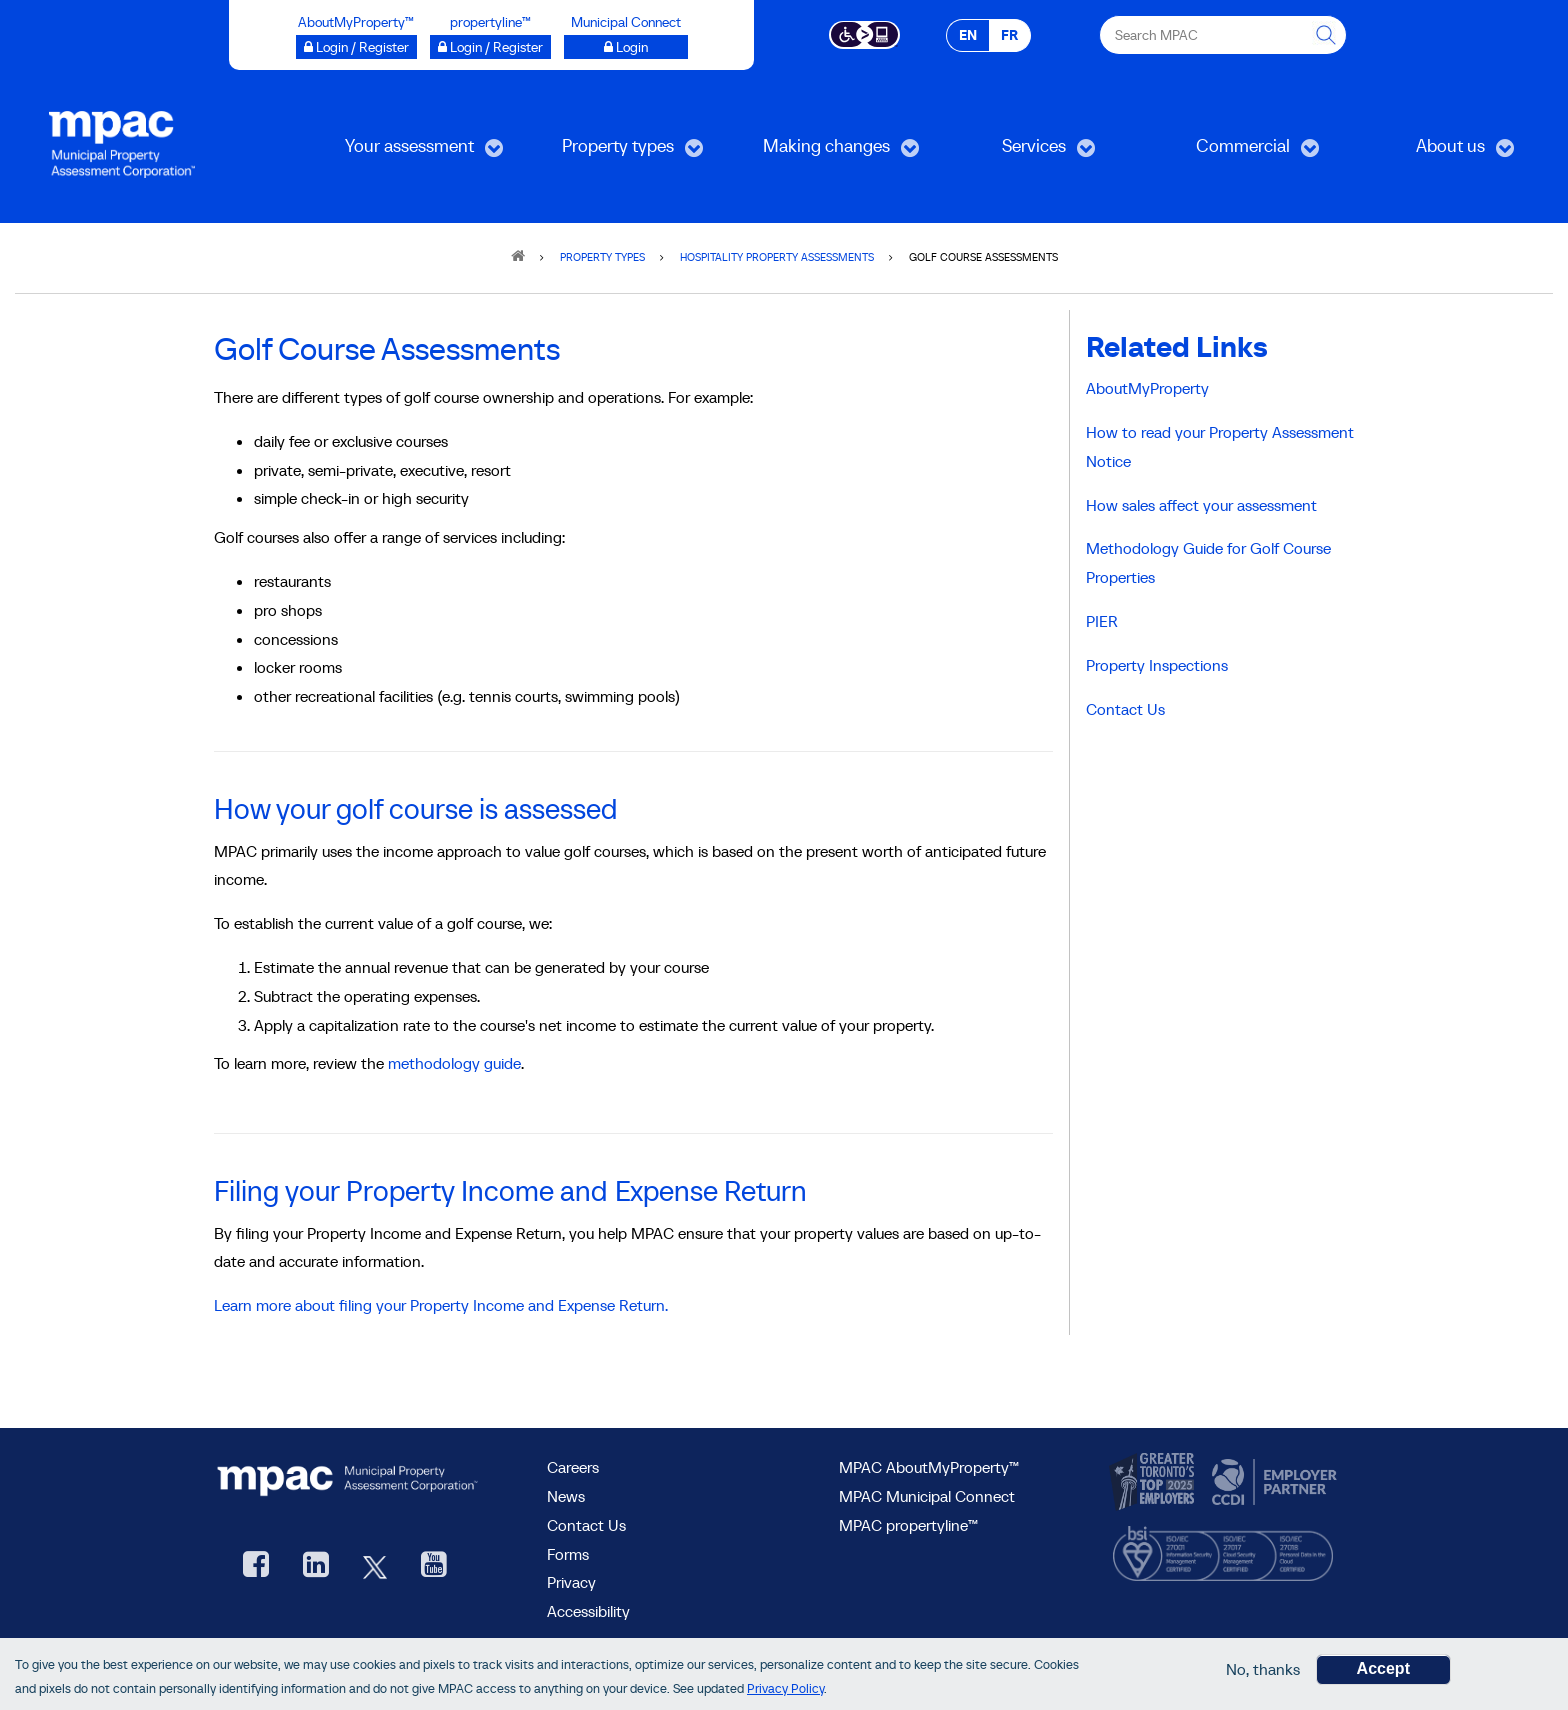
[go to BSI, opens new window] (1223, 1549)
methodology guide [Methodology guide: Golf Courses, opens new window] (454, 1063)
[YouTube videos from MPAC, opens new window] (434, 1566)
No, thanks (1263, 1670)
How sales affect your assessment (1201, 505)
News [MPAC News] (566, 1496)
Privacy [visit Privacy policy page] (571, 1582)
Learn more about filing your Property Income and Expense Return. (441, 1305)
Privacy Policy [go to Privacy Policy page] (785, 1688)
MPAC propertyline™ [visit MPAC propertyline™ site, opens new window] (908, 1525)
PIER (1102, 621)
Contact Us (1125, 709)
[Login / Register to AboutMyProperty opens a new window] (356, 47)
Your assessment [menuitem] (406, 152)
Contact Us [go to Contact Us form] (586, 1525)
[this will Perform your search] (1327, 35)
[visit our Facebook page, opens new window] (256, 1566)
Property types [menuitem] (611, 152)
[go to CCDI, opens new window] (1272, 1483)
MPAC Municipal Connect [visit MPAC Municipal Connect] (927, 1496)
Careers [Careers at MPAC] (573, 1467)
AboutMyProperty (1147, 388)
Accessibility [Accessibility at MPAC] (588, 1611)
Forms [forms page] (568, 1554)
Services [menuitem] (1015, 152)
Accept (1383, 1669)
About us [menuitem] (1433, 152)
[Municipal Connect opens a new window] (626, 47)
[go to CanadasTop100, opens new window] (1154, 1483)
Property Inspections (1157, 665)
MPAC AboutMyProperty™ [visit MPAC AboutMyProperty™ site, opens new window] (929, 1467)
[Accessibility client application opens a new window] (864, 33)
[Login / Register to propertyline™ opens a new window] (490, 47)
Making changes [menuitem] (823, 152)
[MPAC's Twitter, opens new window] (375, 1566)
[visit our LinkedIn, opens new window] (316, 1566)
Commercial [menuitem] (1230, 152)
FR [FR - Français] (1009, 35)
